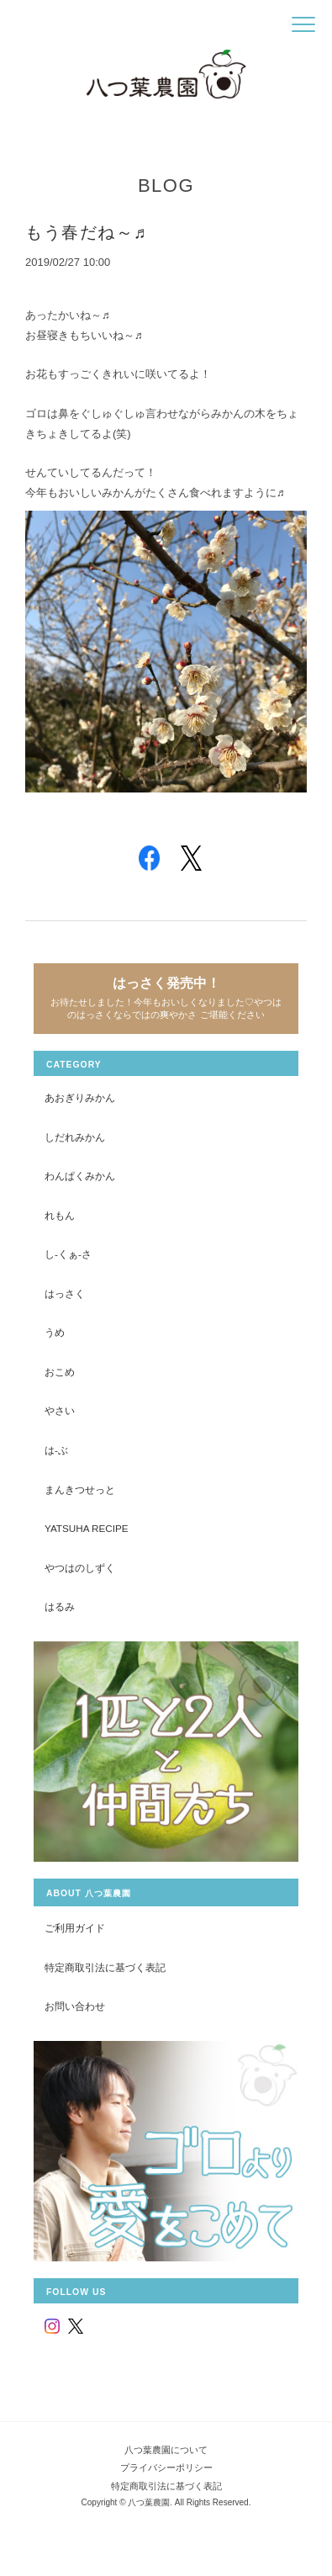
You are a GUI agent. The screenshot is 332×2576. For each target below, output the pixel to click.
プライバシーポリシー (166, 2467)
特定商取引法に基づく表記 (105, 1967)
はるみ (60, 1606)
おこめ (60, 1371)
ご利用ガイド (75, 1927)
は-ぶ (56, 1449)
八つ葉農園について (166, 2450)
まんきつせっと (80, 1489)
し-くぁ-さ (68, 1253)
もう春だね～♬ (86, 232)
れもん (60, 1215)
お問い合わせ (75, 2006)
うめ (55, 1332)
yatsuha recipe (87, 1528)
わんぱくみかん (80, 1175)
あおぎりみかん (80, 1097)
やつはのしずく (80, 1567)
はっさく (65, 1293)
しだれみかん (75, 1137)
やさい (60, 1410)
